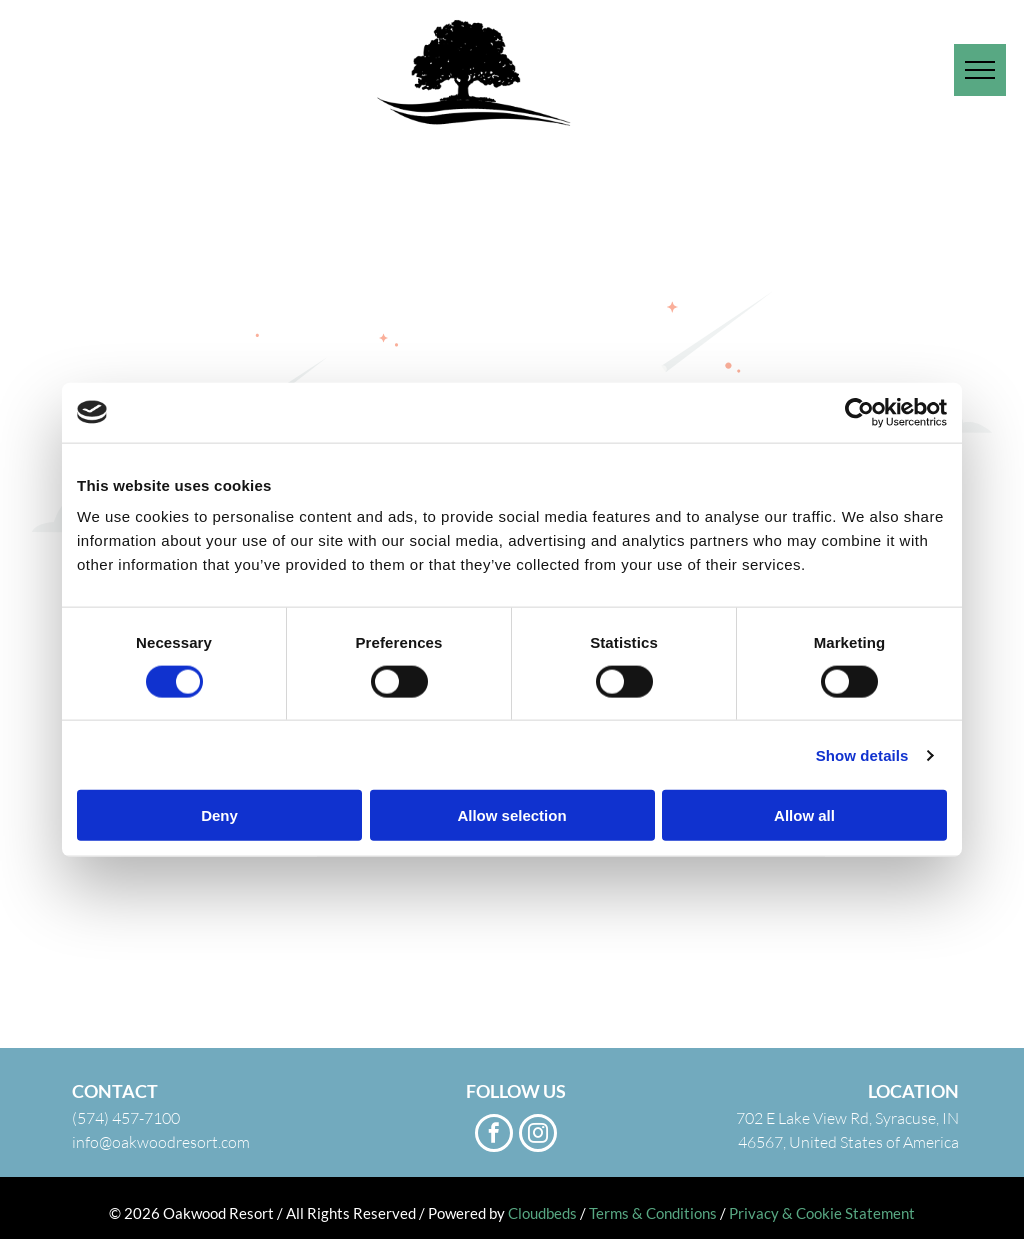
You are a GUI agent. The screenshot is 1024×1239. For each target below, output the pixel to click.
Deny (219, 815)
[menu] (980, 70)
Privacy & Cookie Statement (822, 1213)
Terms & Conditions (653, 1213)
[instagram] (538, 1135)
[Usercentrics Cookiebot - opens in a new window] (859, 412)
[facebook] (494, 1135)
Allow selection (511, 815)
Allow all (804, 815)
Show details (862, 754)
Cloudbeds (542, 1213)
